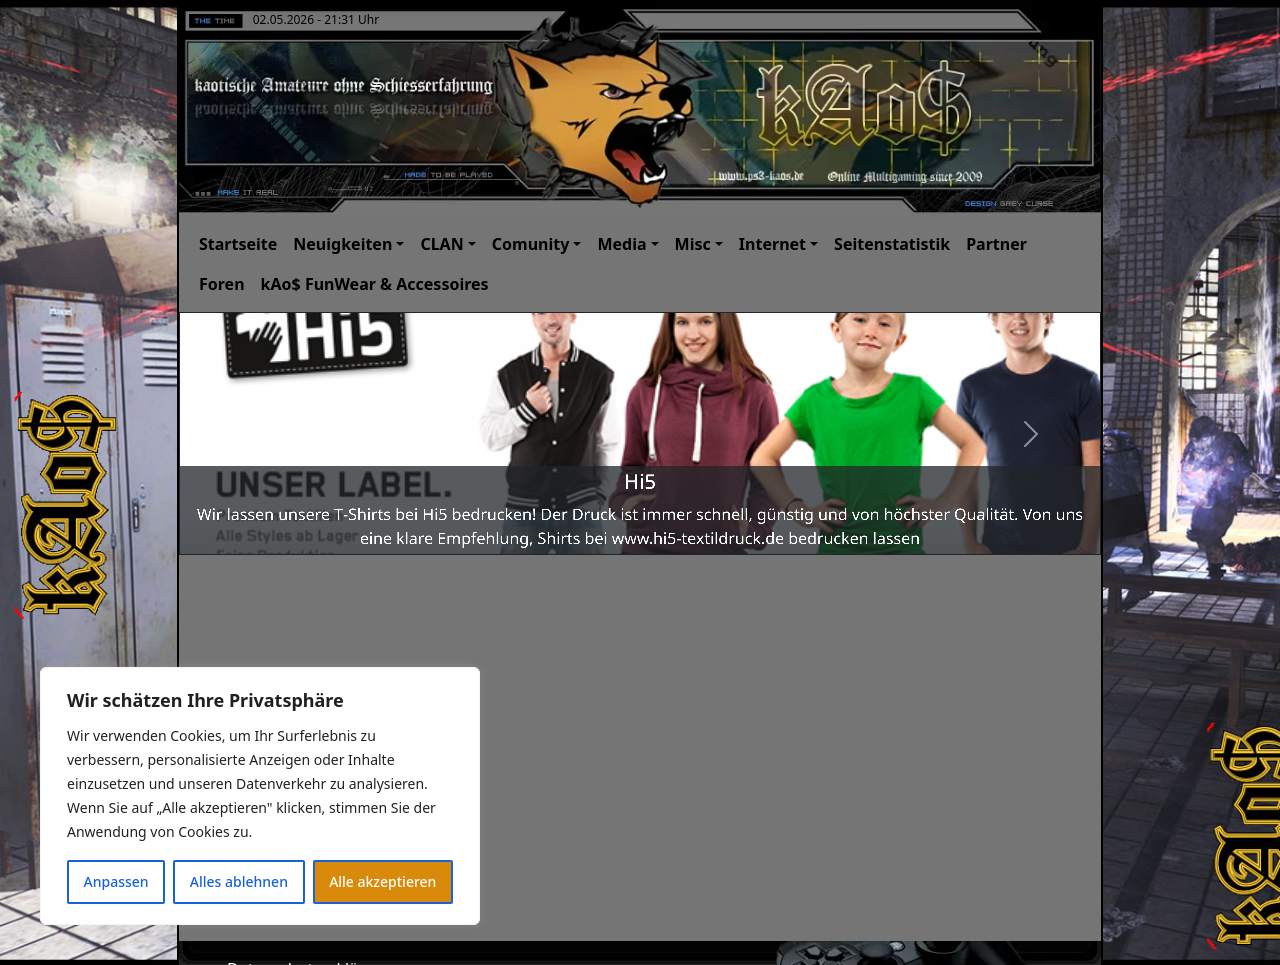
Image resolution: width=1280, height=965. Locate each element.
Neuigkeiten (342, 244)
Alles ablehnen (239, 881)
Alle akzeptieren (382, 881)
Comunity (531, 244)
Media (621, 244)
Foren (222, 284)
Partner (996, 244)
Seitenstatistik (892, 244)
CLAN (441, 244)
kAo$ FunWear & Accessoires (375, 284)
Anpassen (116, 881)
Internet (772, 244)
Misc (693, 244)
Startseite (238, 244)
